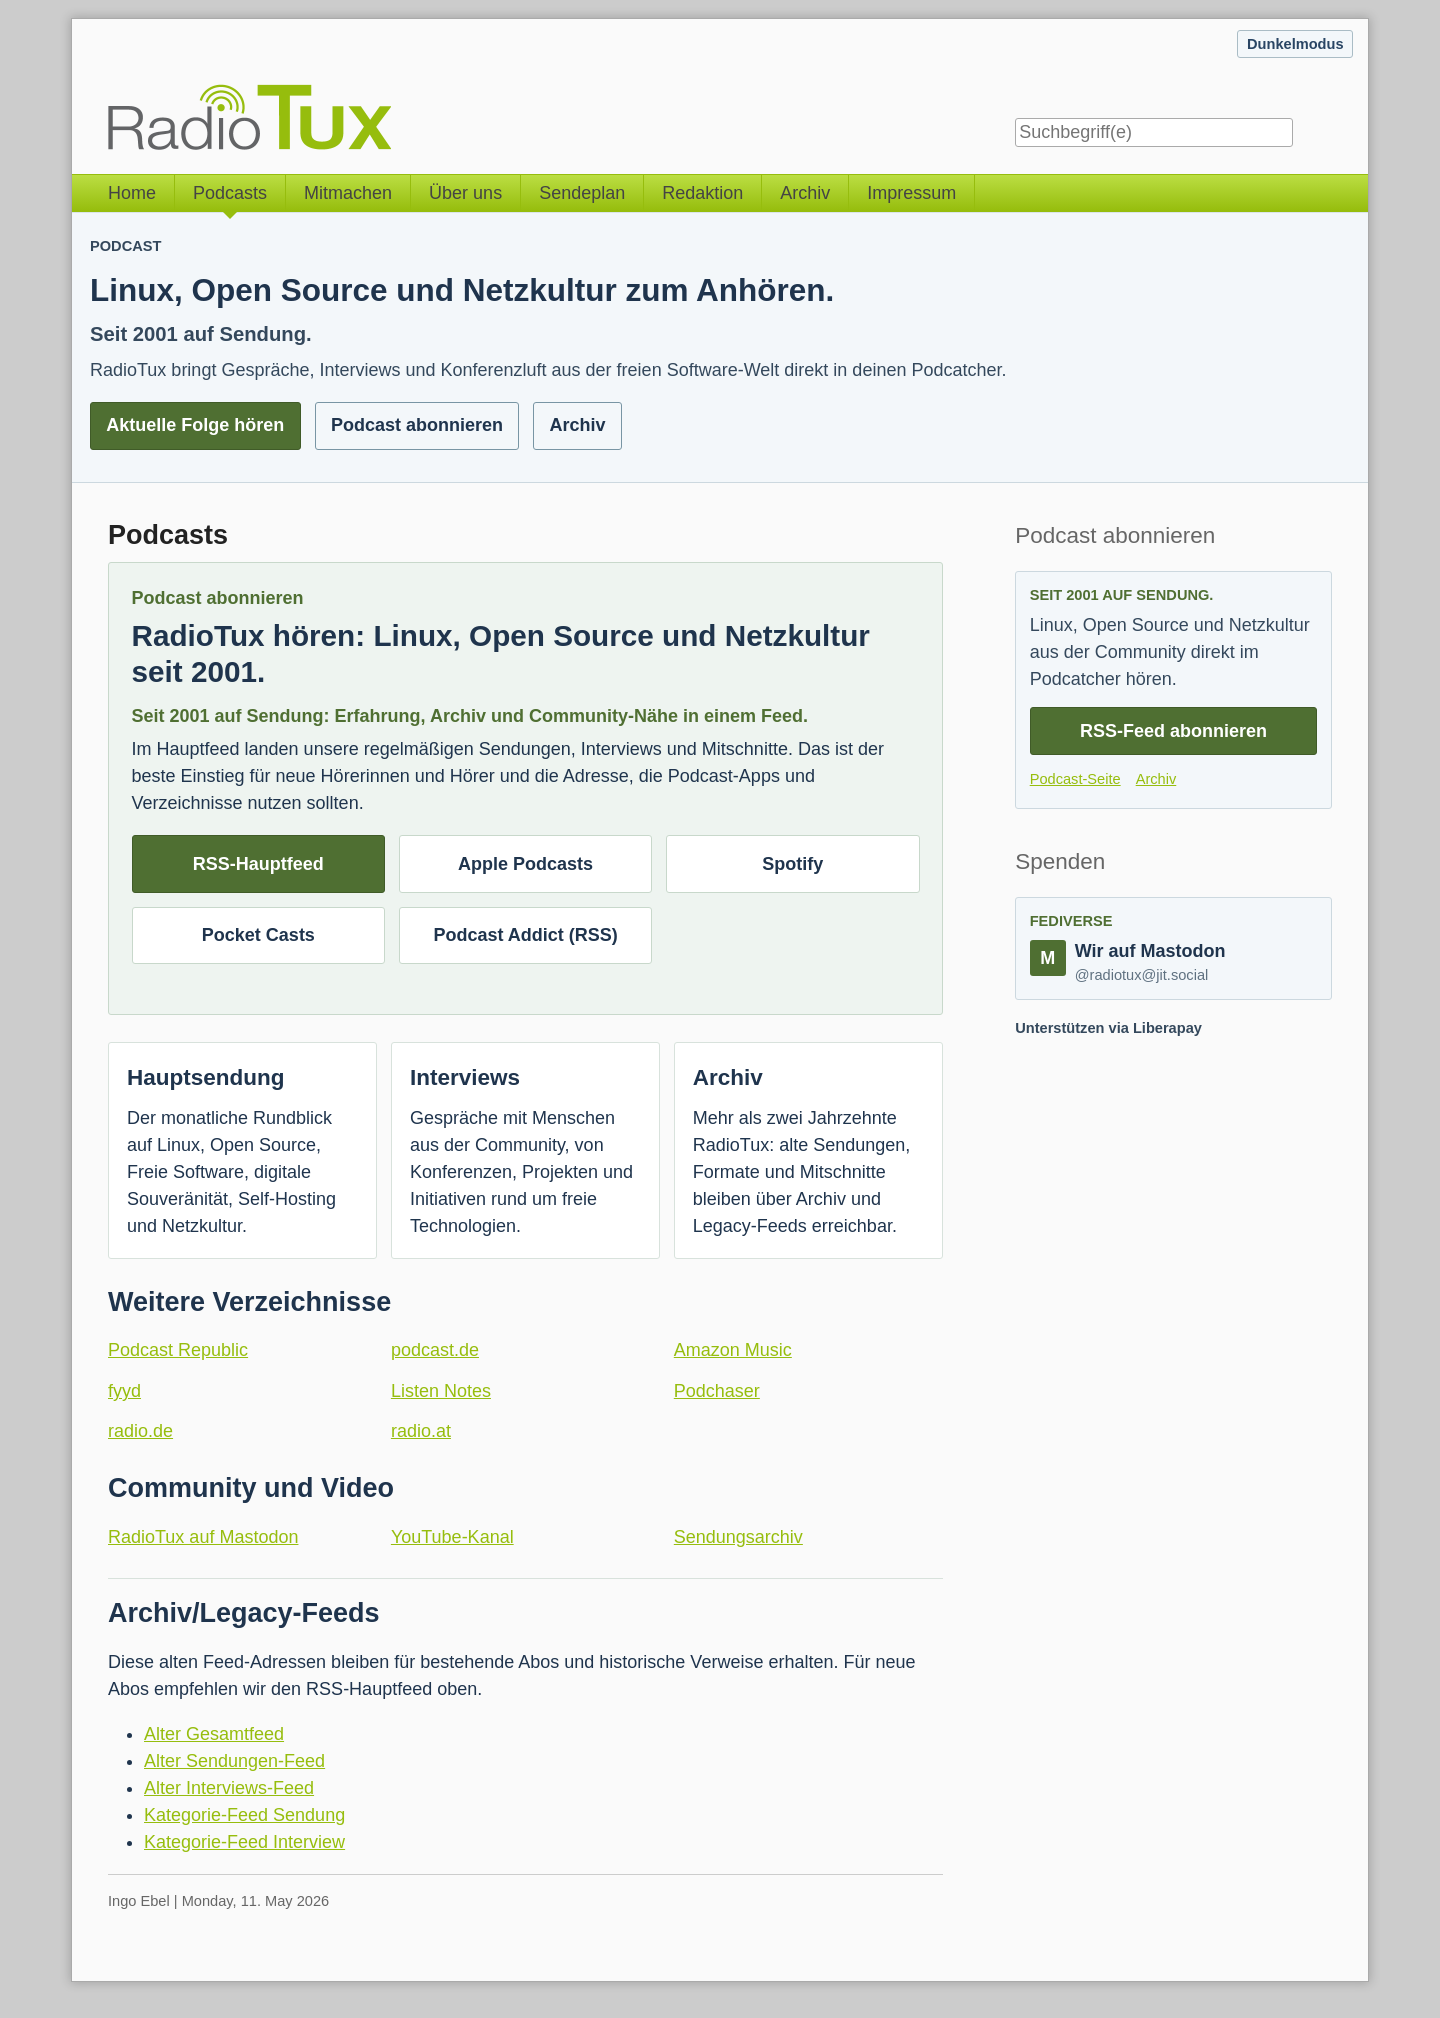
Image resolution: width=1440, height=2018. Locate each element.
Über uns (465, 193)
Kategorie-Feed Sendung (244, 1815)
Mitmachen (348, 193)
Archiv (805, 193)
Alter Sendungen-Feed (234, 1761)
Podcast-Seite (1075, 779)
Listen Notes (441, 1391)
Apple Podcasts (525, 864)
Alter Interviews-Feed (229, 1788)
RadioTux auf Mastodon (203, 1537)
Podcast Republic (178, 1350)
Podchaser (717, 1391)
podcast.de (435, 1350)
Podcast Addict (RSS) (525, 935)
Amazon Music (733, 1350)
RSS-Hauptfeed (258, 864)
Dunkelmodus (1295, 44)
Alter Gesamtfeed (214, 1734)
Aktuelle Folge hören (195, 425)
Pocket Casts (258, 935)
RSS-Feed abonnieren (1173, 731)
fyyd (124, 1391)
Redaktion (702, 193)
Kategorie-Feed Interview (244, 1842)
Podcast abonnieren (417, 425)
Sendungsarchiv (738, 1537)
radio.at (421, 1431)
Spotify (792, 864)
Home (132, 193)
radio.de (140, 1431)
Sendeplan (582, 193)
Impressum (911, 193)
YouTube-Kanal (452, 1537)
